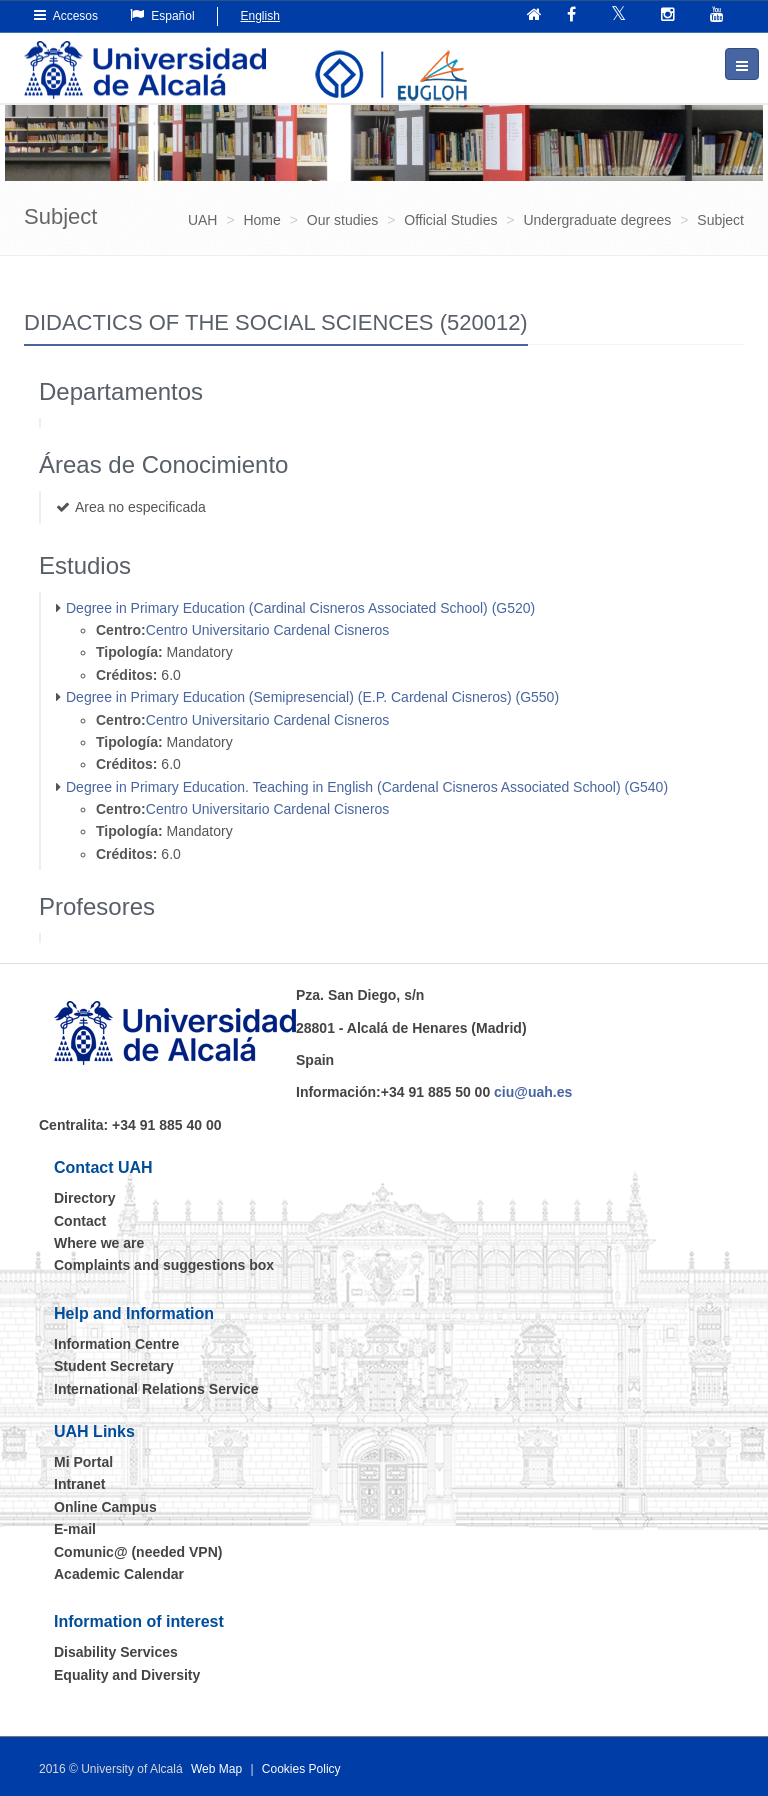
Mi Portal (83, 1462)
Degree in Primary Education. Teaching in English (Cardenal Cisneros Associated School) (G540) (367, 787)
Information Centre (116, 1344)
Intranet (79, 1484)
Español (162, 15)
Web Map (216, 1769)
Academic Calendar (119, 1574)
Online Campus (105, 1507)
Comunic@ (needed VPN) (138, 1552)
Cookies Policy (301, 1769)
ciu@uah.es (533, 1092)
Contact (80, 1221)
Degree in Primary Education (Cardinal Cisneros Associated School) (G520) (300, 608)
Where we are (99, 1243)
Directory (84, 1198)
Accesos (66, 15)
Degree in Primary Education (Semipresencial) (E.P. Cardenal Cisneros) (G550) (312, 697)
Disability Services (116, 1652)
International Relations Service (156, 1389)
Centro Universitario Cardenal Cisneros (268, 630)
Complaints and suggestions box (164, 1265)
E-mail (75, 1529)
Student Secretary (114, 1366)
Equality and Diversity (127, 1675)
